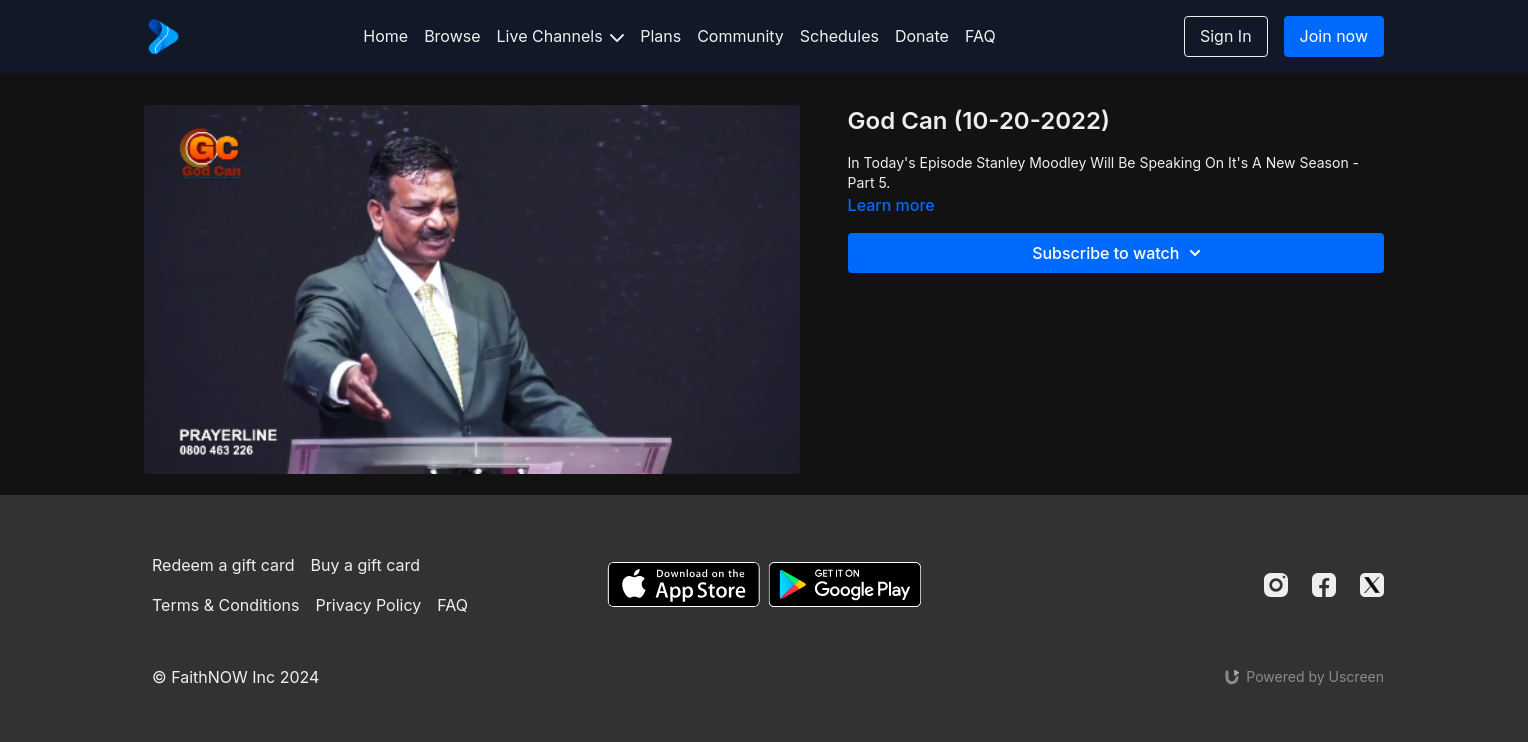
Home (385, 36)
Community (740, 36)
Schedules (839, 36)
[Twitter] (1372, 585)
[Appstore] (683, 584)
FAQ (980, 36)
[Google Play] (845, 584)
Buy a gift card (366, 565)
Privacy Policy (368, 605)
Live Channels (561, 36)
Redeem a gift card (223, 565)
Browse (452, 36)
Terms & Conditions (225, 605)
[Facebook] (1324, 585)
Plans (660, 36)
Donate (922, 36)
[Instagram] (1276, 585)
